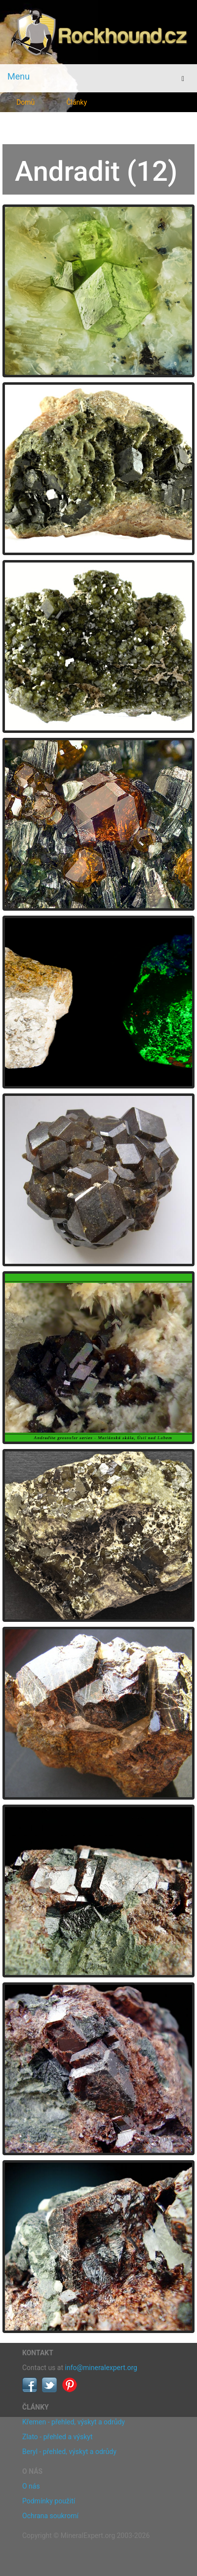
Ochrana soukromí (50, 2516)
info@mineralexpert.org (101, 2368)
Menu (18, 76)
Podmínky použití (48, 2501)
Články (76, 102)
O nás (31, 2486)
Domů (25, 102)
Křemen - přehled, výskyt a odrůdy (73, 2422)
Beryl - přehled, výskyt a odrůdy (69, 2451)
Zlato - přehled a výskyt (57, 2437)
